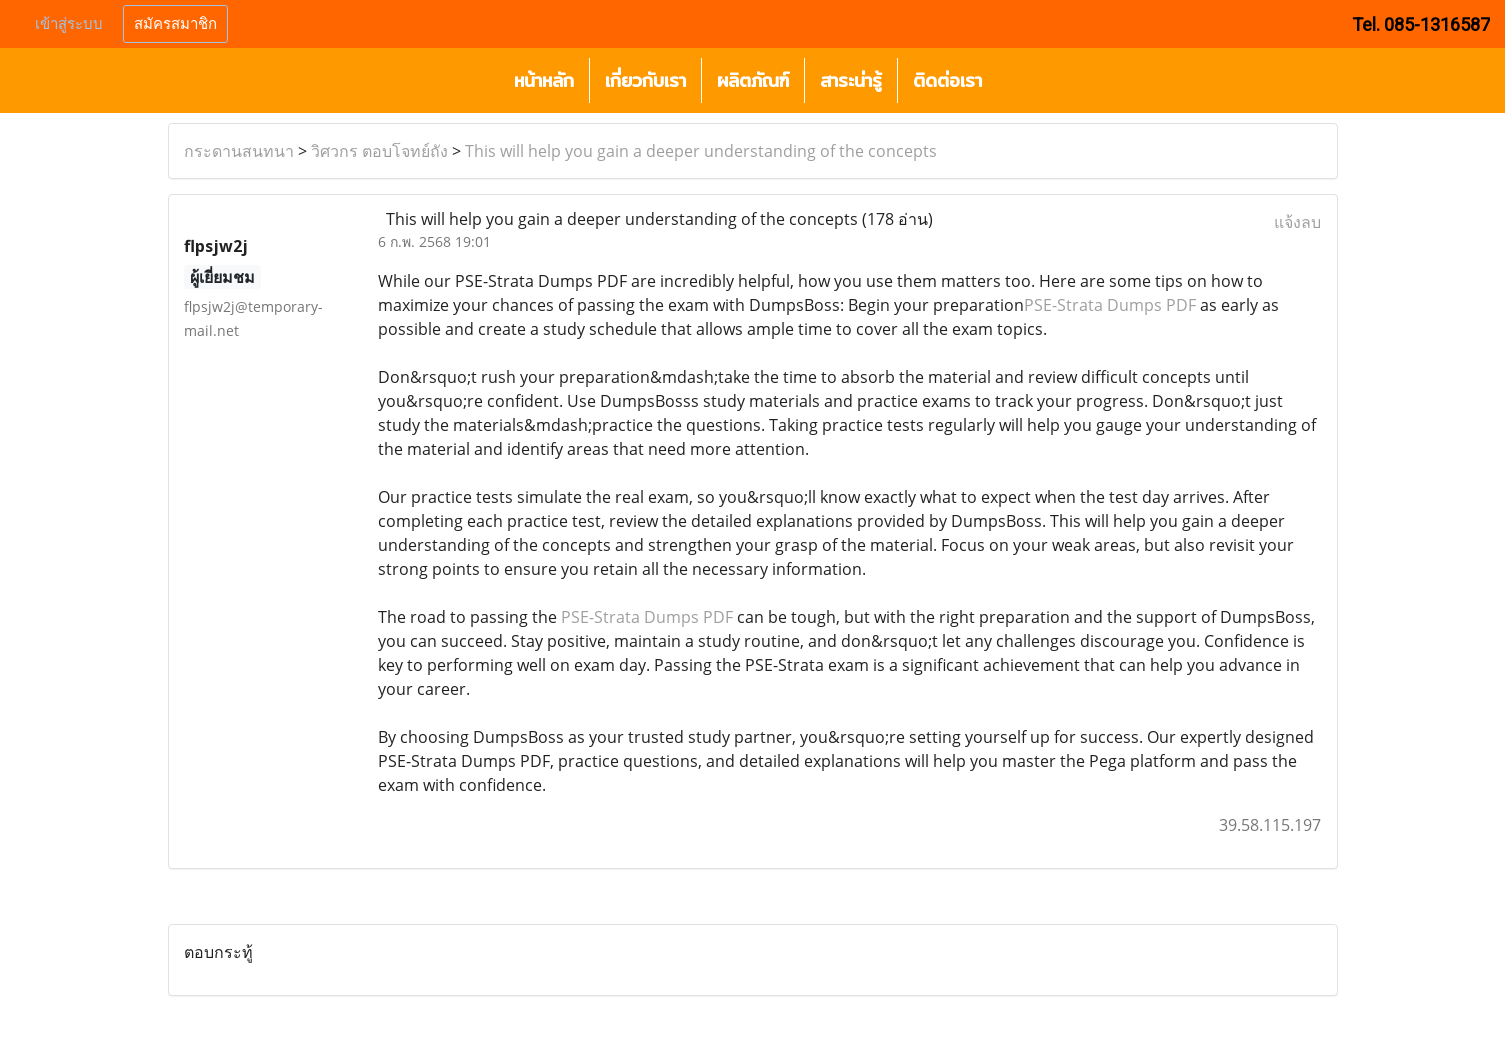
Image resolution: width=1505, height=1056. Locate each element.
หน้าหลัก (544, 80)
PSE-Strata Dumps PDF (1110, 305)
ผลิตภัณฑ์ (753, 80)
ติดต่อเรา (947, 80)
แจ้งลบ (1297, 222)
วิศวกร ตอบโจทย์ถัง (379, 151)
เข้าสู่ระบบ (69, 24)
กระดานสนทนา (239, 151)
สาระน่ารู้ (851, 80)
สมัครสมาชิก (175, 24)
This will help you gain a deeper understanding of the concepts (701, 151)
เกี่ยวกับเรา (645, 80)
